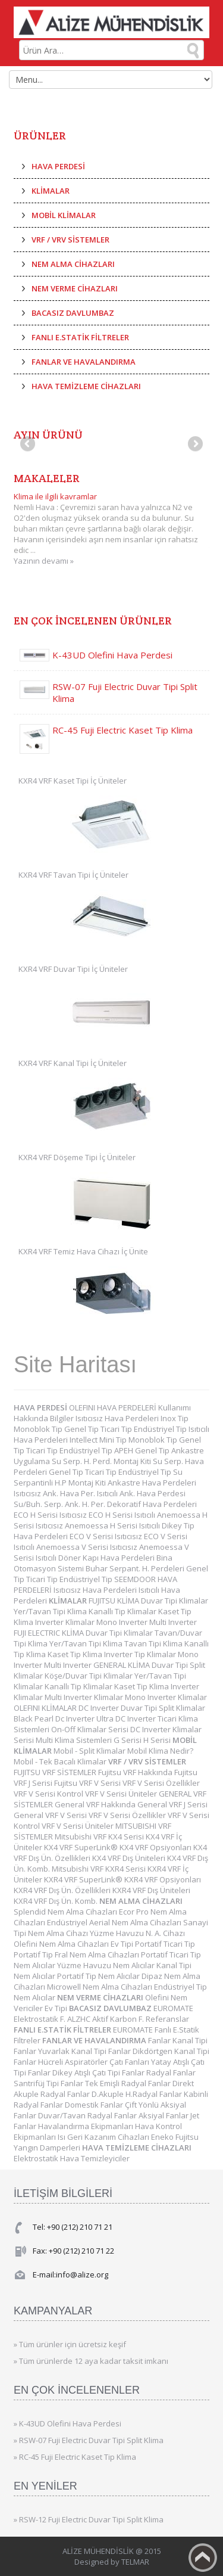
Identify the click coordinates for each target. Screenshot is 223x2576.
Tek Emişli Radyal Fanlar (128, 2083)
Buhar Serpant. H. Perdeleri (136, 1568)
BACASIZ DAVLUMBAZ (73, 312)
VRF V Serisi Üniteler (122, 1793)
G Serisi (128, 1740)
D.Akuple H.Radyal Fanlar (138, 2094)
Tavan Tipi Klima (154, 1643)
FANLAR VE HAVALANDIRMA (84, 361)
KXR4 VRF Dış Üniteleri (151, 1890)
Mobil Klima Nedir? (160, 1750)
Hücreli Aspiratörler (73, 2061)
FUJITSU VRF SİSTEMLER (56, 1772)
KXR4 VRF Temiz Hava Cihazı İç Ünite (83, 1251)
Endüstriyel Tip (161, 1429)
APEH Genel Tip (142, 1450)
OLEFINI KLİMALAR (46, 1707)
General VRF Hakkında (96, 1804)
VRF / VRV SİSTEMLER (70, 239)
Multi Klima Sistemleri (75, 1740)
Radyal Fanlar (171, 2072)
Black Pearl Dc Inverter (55, 1718)
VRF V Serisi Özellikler (161, 1783)
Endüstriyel (68, 1922)
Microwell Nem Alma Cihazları (100, 1986)
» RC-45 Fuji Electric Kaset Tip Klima (75, 2456)
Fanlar (160, 2040)
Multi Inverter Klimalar (85, 1697)
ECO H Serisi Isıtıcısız (51, 1514)
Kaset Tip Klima (76, 1654)
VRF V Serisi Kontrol (49, 1793)
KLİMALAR (51, 190)
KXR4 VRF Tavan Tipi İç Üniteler (73, 874)
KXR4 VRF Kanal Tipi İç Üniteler (72, 1063)
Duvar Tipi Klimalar (174, 1600)
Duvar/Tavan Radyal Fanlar (88, 2115)
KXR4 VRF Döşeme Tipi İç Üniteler (77, 1157)
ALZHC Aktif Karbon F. (106, 2018)
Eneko (163, 2136)
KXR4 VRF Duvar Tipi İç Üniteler (73, 969)
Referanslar (167, 2018)
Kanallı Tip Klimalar (123, 1611)
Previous (28, 444)
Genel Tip (82, 1429)
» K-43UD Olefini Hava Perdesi (67, 2423)
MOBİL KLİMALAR (64, 215)
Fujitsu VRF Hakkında (136, 1772)
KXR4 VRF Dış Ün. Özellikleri (63, 1890)
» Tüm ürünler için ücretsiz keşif (70, 2344)
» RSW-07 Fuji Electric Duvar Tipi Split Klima (89, 2440)
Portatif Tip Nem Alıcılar (99, 1976)
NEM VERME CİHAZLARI (75, 288)
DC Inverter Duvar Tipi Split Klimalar (141, 1707)
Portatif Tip (34, 1954)
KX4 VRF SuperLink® (82, 1847)
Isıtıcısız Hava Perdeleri (118, 1418)
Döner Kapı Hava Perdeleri (107, 1557)
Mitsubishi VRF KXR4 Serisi (99, 1868)
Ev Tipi (123, 1943)
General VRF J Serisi (172, 1804)
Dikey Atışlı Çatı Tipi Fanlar (99, 2072)
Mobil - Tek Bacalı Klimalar (61, 1761)
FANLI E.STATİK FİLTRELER (80, 337)
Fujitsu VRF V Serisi (88, 1783)
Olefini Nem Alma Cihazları (62, 1943)
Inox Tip (175, 1418)
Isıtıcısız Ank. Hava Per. (55, 1493)
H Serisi (157, 1740)
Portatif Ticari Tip (165, 1943)
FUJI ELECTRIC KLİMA (50, 1632)
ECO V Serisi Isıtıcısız (107, 1536)
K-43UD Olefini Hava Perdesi (112, 655)
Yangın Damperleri (48, 2147)
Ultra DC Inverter (127, 1718)
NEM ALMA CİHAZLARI (73, 264)
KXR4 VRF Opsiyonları (162, 1879)
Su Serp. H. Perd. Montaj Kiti (102, 1461)
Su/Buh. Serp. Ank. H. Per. (60, 1504)
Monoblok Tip (39, 1429)
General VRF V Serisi (51, 1815)
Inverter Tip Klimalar (141, 1654)
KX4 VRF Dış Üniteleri (129, 1858)
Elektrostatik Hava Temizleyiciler (72, 2158)
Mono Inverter (122, 1622)
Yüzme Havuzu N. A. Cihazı (137, 1933)
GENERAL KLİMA (122, 1665)
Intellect (84, 1439)
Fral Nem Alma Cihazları (98, 1954)
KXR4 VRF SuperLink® (84, 1879)
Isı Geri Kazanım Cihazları (104, 2136)
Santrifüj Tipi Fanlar (49, 2083)
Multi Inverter (173, 1622)
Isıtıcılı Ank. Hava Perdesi (141, 1493)
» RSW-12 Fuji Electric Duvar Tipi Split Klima (89, 2519)
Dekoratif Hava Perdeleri (152, 1504)
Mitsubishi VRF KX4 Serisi (100, 1836)
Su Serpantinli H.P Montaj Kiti (98, 1477)
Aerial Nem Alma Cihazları (136, 1922)
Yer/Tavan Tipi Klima (51, 1611)
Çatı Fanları (130, 2061)
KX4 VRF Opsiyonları (156, 1847)
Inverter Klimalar (65, 1622)
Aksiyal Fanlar (164, 2115)
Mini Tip (113, 1439)
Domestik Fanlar (95, 2104)
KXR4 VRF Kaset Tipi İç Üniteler (72, 780)
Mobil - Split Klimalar (90, 1750)
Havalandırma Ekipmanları (86, 2126)
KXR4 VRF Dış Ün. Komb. (56, 1901)
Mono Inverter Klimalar (166, 1697)
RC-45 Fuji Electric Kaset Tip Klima (122, 730)
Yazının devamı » (44, 560)
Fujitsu (187, 2136)
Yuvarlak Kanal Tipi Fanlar (85, 2051)
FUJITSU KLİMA (115, 1600)
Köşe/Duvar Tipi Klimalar (89, 1675)
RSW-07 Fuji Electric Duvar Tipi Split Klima (124, 692)
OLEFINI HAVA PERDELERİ (113, 1407)
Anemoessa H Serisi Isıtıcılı (113, 1525)
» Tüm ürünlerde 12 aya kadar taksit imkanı (91, 2361)
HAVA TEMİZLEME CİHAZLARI (86, 386)
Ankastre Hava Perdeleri (152, 1482)
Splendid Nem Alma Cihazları (66, 1911)
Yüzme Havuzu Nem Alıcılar (106, 1965)
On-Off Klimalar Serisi (90, 1729)
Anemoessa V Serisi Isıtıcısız (87, 1547)
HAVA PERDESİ (58, 166)
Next (194, 444)
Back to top (203, 2557)
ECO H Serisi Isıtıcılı (123, 1514)
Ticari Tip (117, 1429)
